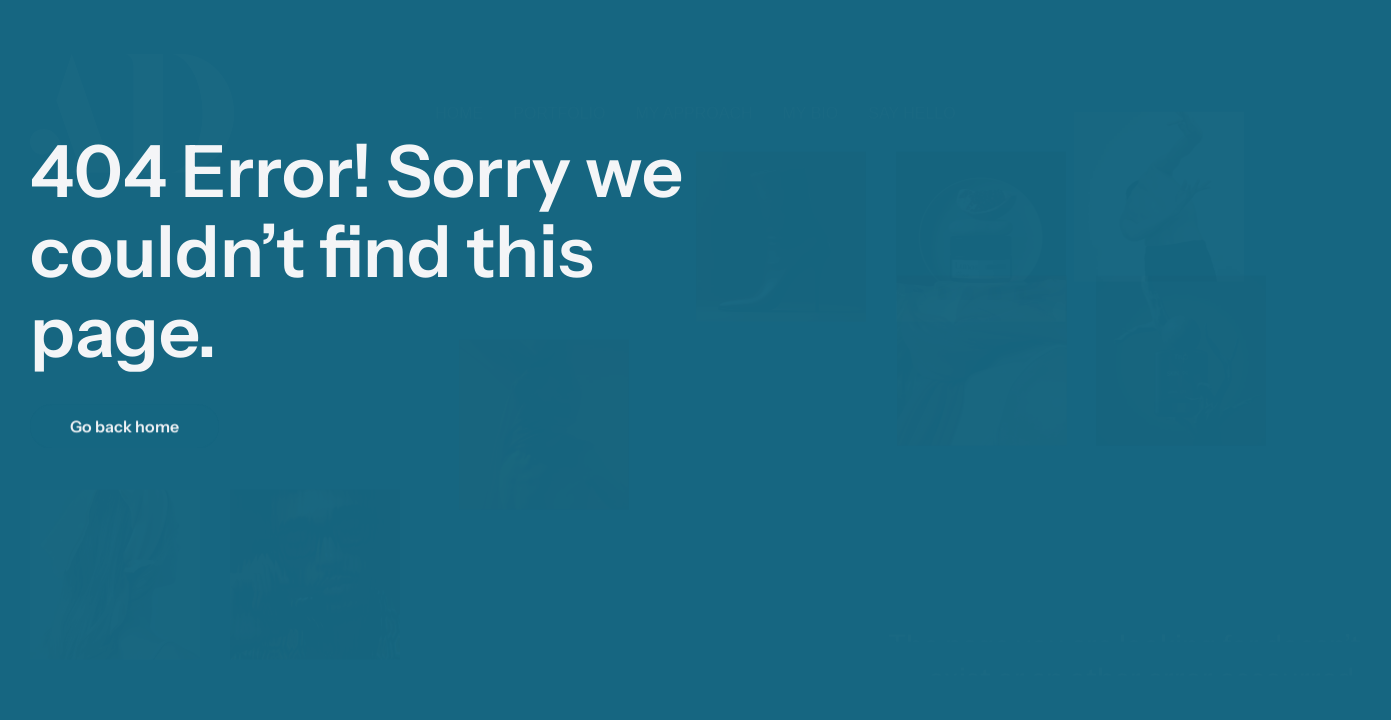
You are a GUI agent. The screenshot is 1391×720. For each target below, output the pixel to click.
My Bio (811, 93)
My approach (693, 93)
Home (459, 93)
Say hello (911, 93)
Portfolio (559, 93)
